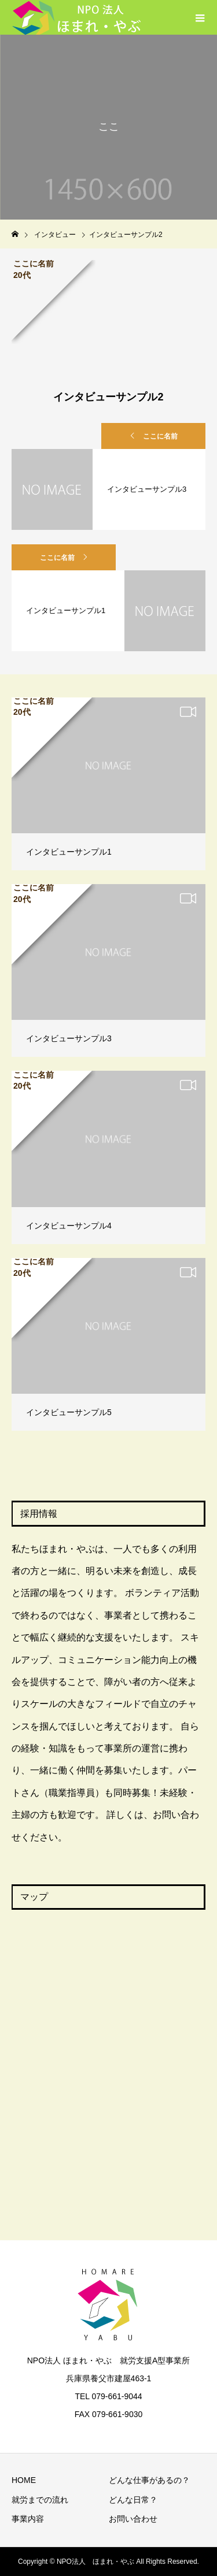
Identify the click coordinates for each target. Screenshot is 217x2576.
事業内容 (28, 2518)
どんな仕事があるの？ (149, 2480)
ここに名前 (160, 436)
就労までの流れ (40, 2499)
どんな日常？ (133, 2499)
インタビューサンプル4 (69, 1225)
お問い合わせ (133, 2518)
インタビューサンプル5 (69, 1412)
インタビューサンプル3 (69, 1038)
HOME (24, 2480)
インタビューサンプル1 (69, 851)
